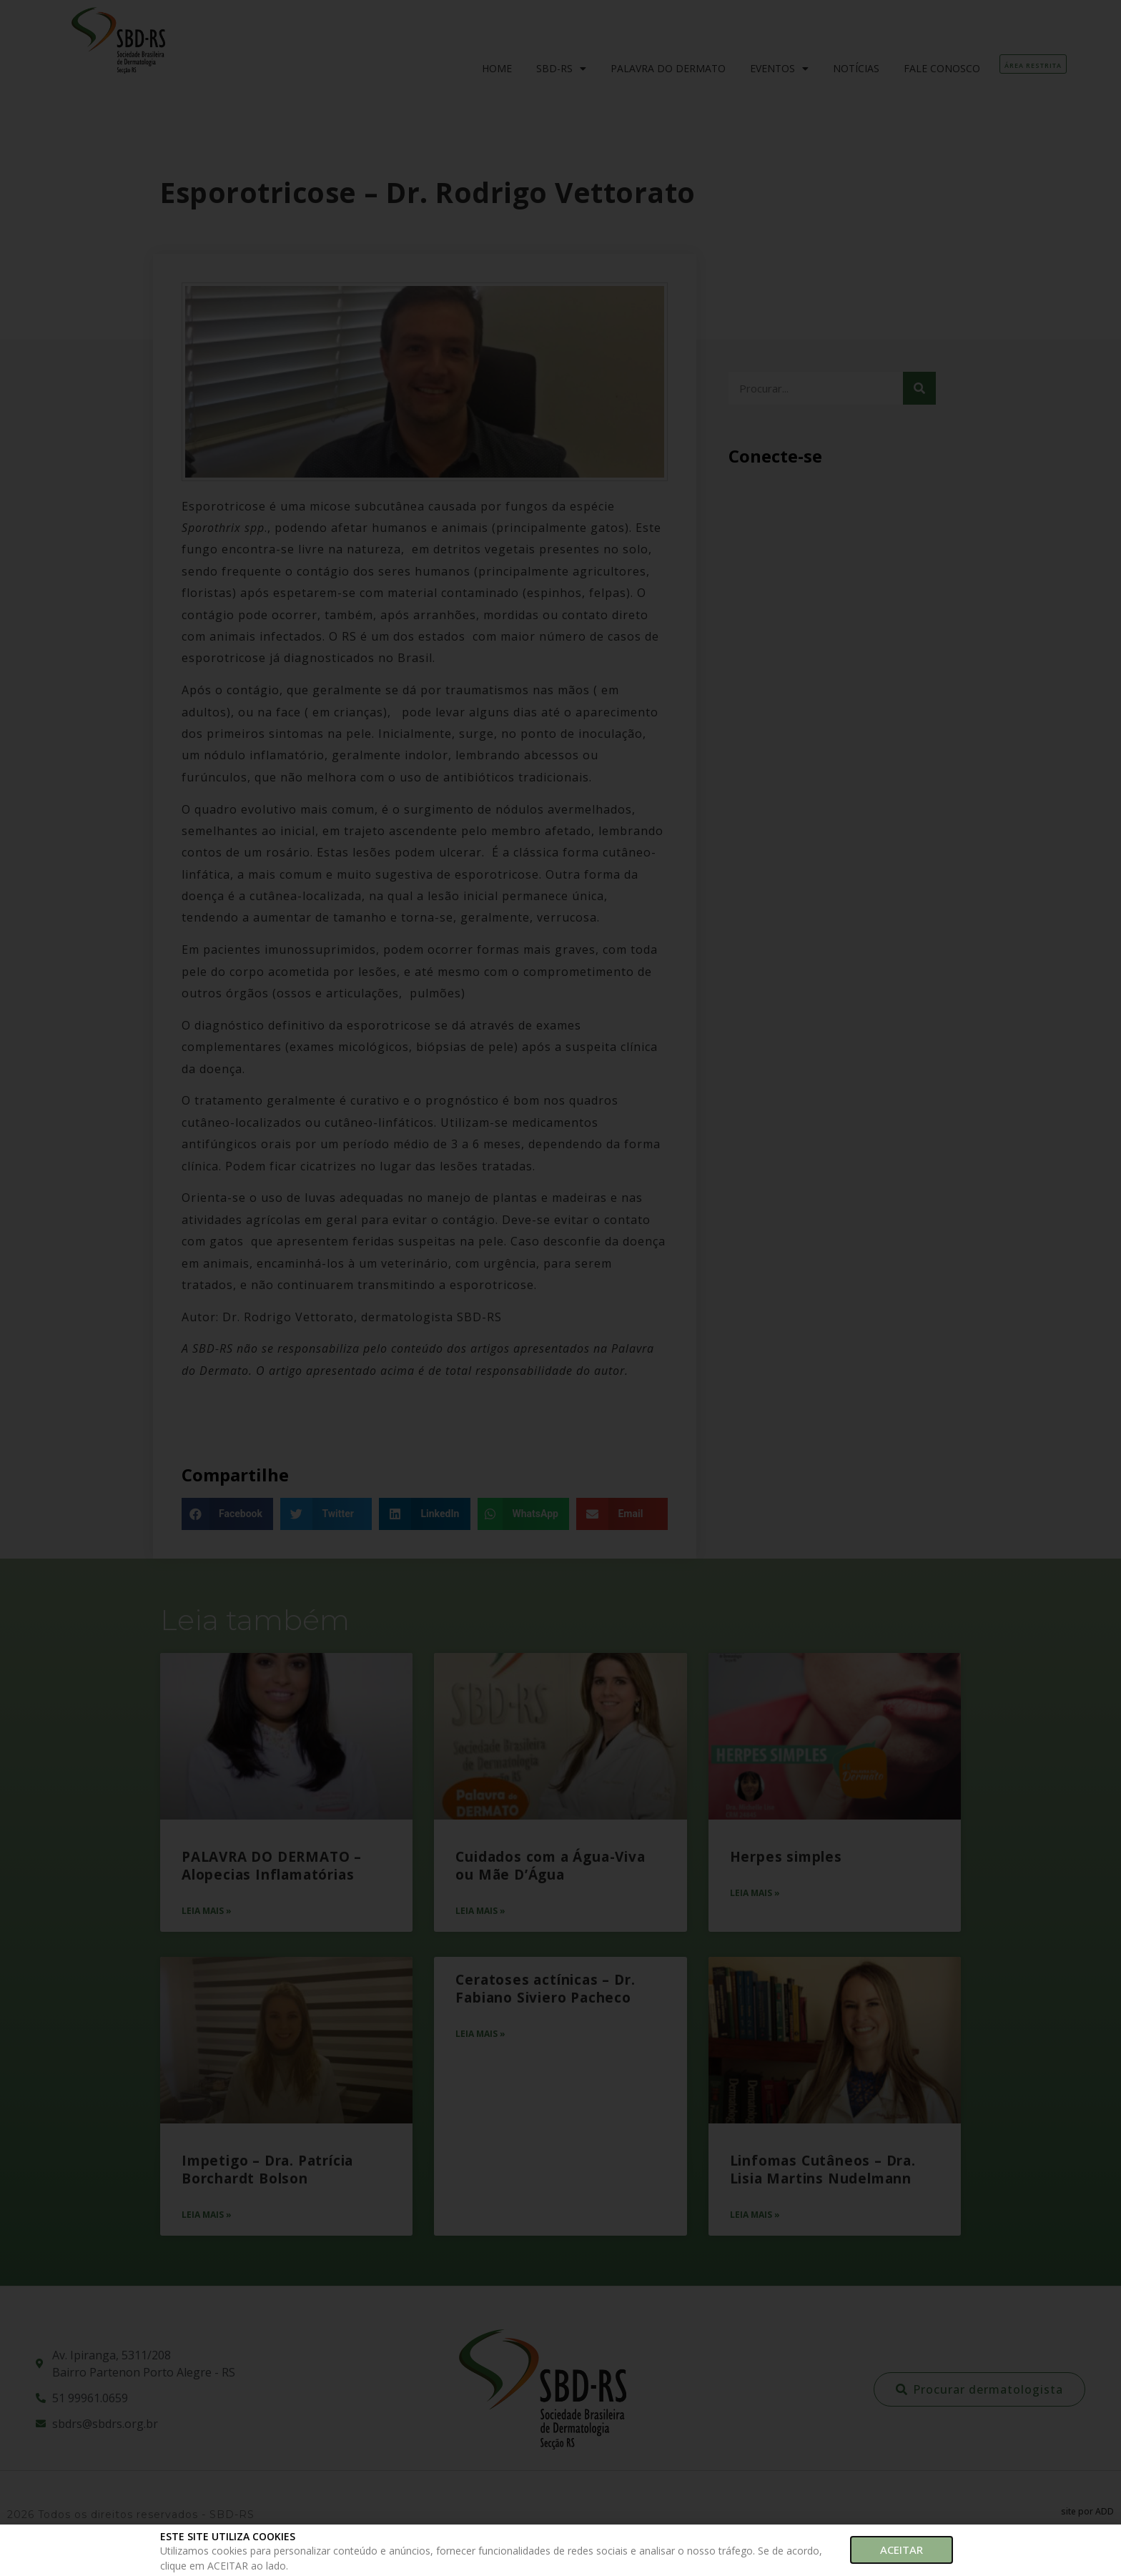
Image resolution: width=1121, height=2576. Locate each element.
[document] (560, 1288)
